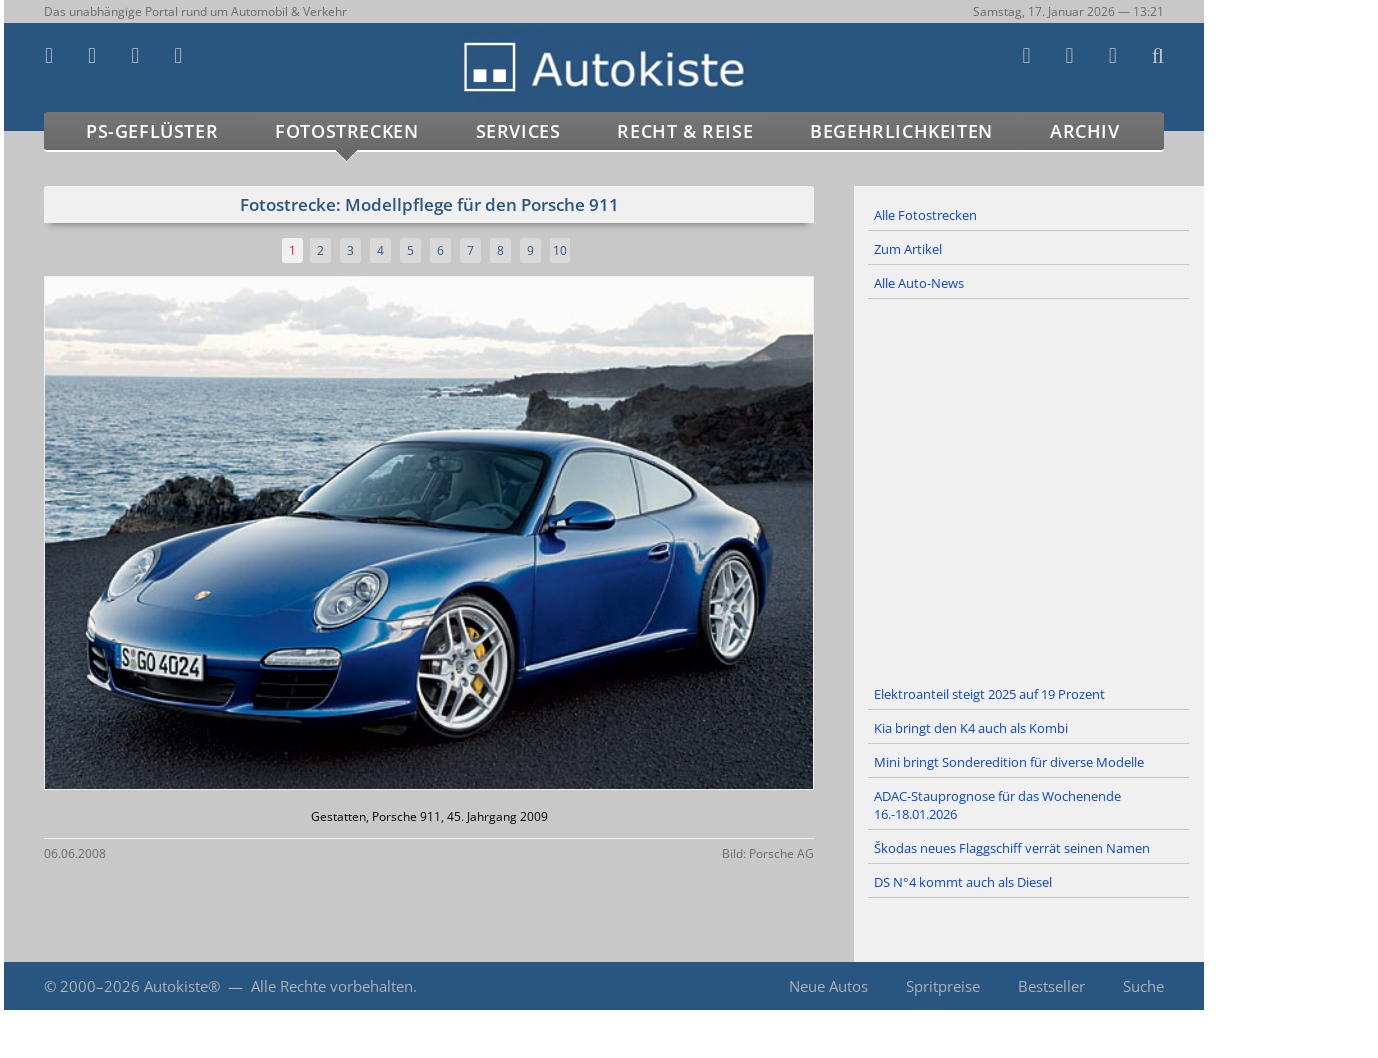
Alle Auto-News (919, 283)
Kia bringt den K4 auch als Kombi (971, 728)
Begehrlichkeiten (901, 131)
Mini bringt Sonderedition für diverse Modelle (1009, 762)
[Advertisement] (1029, 489)
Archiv (1085, 131)
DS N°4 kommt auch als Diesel (963, 882)
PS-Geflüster (152, 131)
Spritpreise (943, 986)
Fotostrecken (346, 131)
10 (560, 250)
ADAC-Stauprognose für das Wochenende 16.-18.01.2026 (997, 805)
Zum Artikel (908, 249)
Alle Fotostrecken (925, 215)
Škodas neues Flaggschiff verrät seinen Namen (1012, 848)
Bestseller (1051, 986)
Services (518, 131)
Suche (1143, 986)
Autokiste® (182, 986)
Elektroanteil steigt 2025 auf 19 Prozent (989, 694)
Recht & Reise (685, 131)
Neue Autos (828, 986)
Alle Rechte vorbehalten (332, 986)
